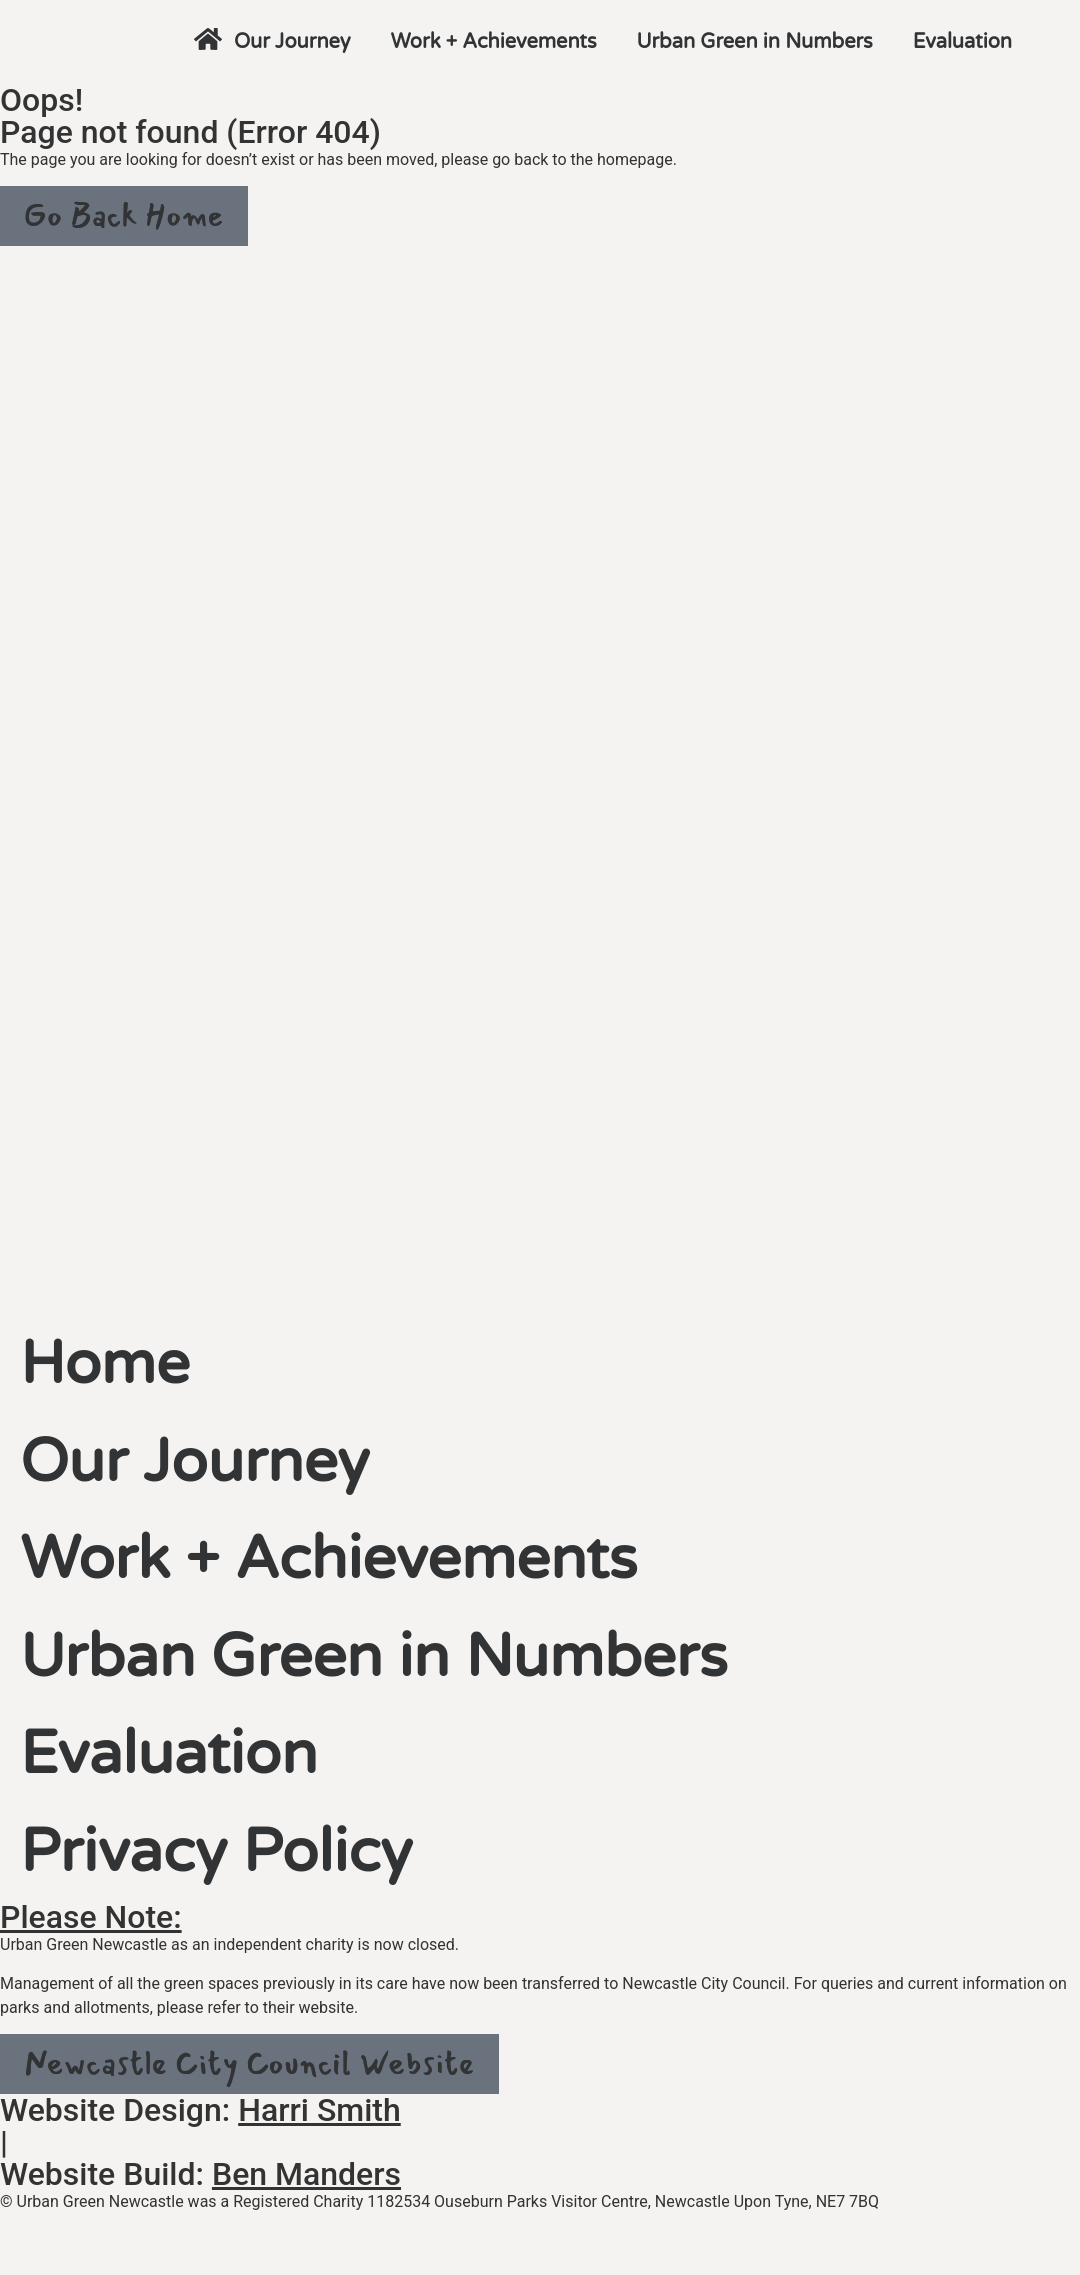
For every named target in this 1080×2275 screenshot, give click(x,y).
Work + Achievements (494, 42)
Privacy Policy (233, 1891)
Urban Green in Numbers (755, 42)
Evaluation (962, 42)
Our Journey (292, 42)
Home (112, 1371)
